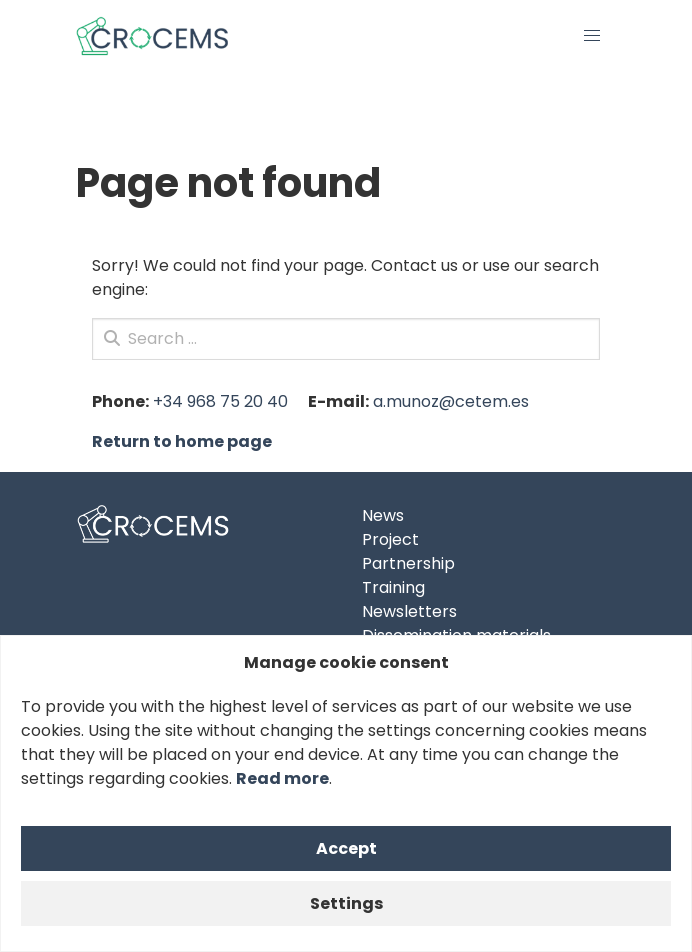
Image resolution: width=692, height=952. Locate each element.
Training (393, 587)
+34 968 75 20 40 (220, 401)
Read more (282, 778)
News (383, 515)
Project (390, 539)
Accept (346, 848)
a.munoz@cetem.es (451, 401)
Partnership (408, 563)
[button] (592, 36)
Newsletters (409, 611)
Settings (346, 903)
